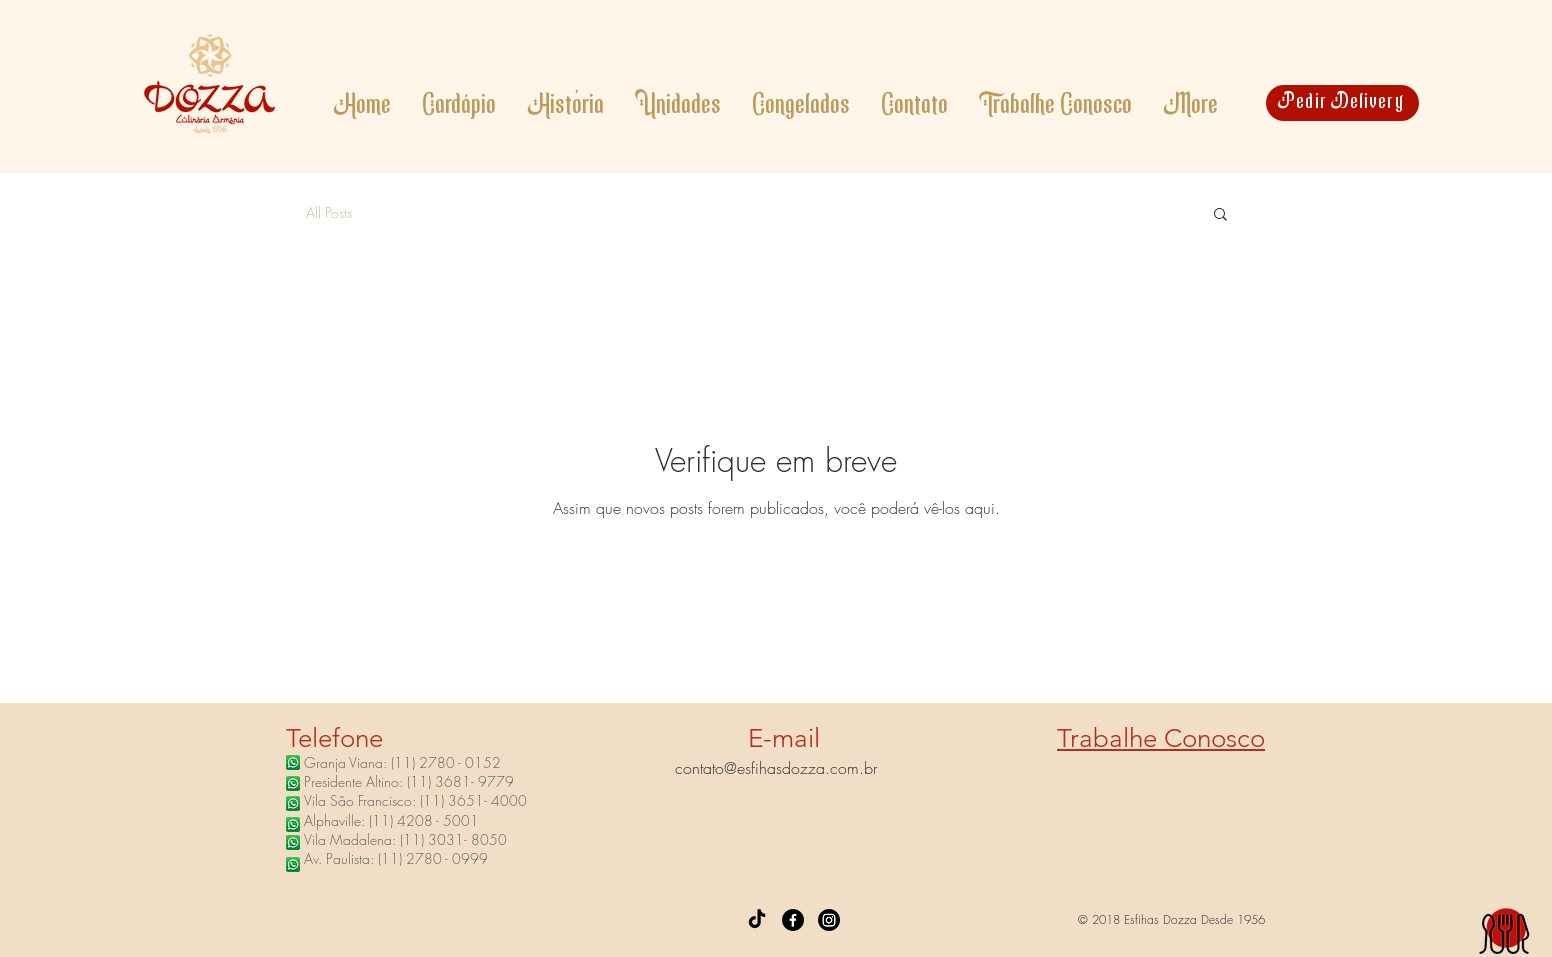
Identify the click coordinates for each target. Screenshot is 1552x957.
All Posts (329, 212)
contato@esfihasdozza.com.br (776, 768)
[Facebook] (793, 920)
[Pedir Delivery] (1342, 103)
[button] (1220, 215)
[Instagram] (829, 920)
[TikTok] (757, 920)
